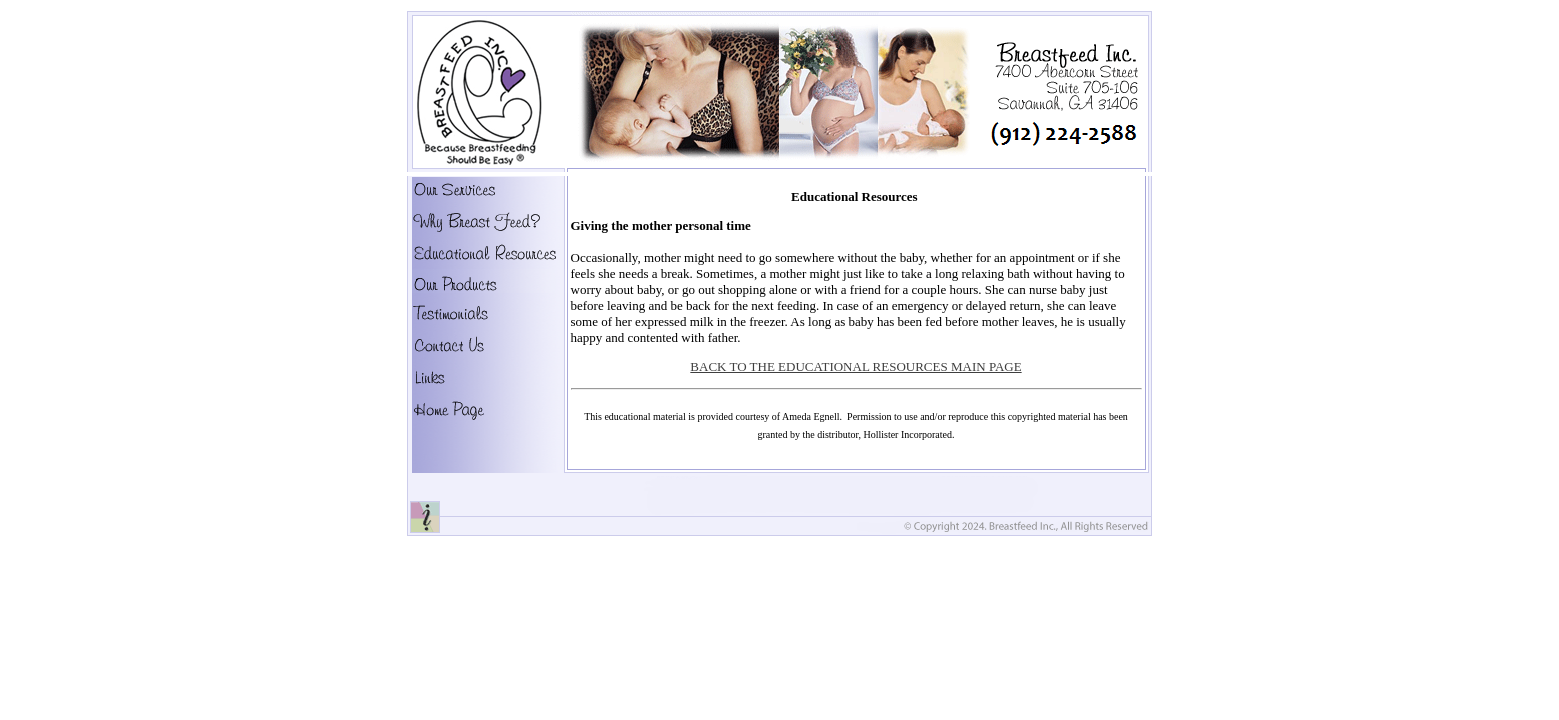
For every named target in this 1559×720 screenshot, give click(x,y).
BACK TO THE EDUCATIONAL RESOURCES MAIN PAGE (855, 366)
